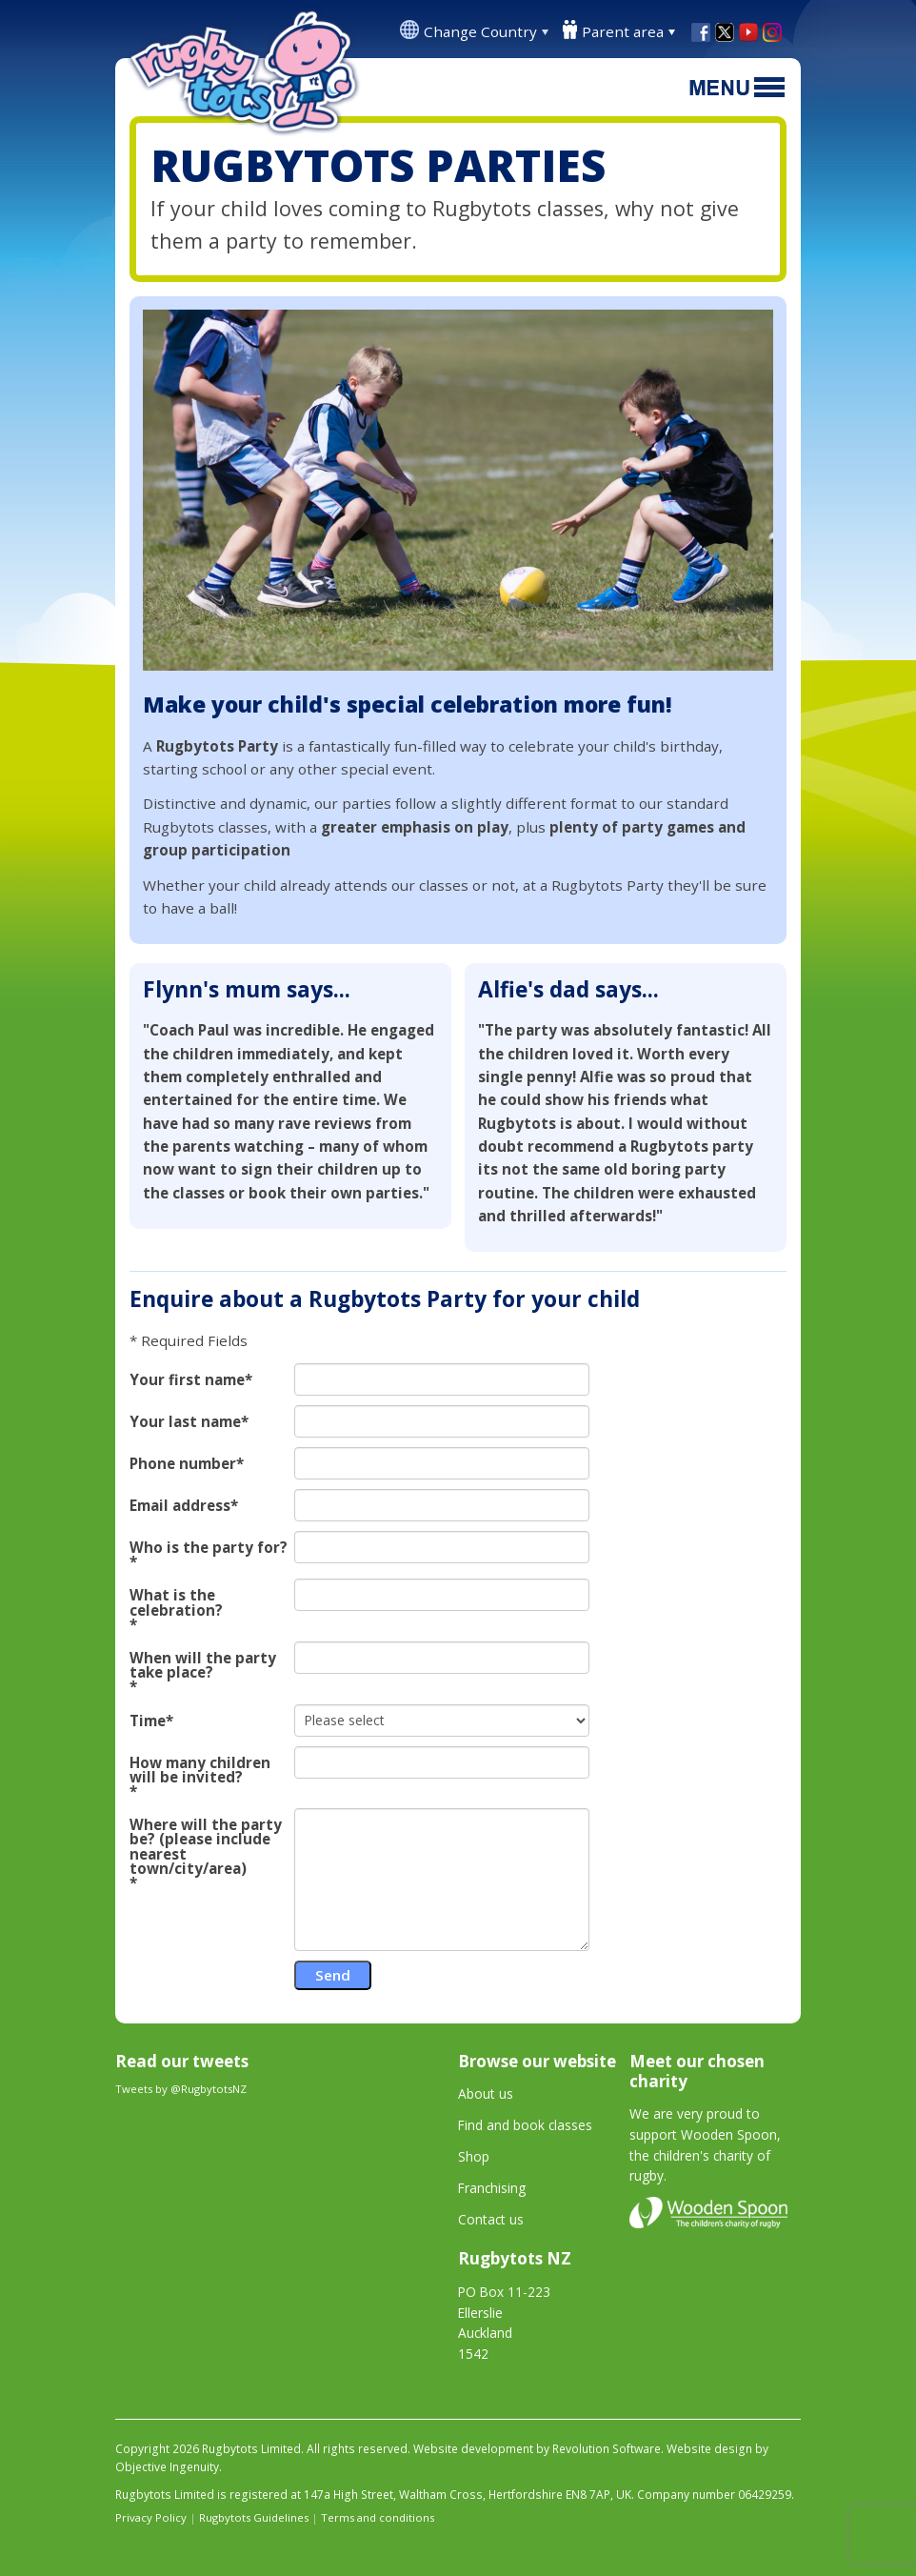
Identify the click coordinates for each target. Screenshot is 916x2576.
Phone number (182, 1464)
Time (147, 1721)
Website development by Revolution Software (537, 2449)
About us (485, 2093)
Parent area (623, 31)
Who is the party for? (208, 1547)
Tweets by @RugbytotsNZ (181, 2089)
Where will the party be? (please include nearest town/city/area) (205, 1847)
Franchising (492, 2188)
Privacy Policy (151, 2517)
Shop (473, 2156)
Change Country (480, 31)
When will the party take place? (202, 1665)
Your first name (187, 1380)
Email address (179, 1506)
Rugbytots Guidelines (254, 2517)
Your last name (185, 1422)
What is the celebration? (176, 1602)
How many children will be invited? (199, 1770)
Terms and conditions (377, 2517)
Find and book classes (525, 2125)
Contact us (491, 2219)
